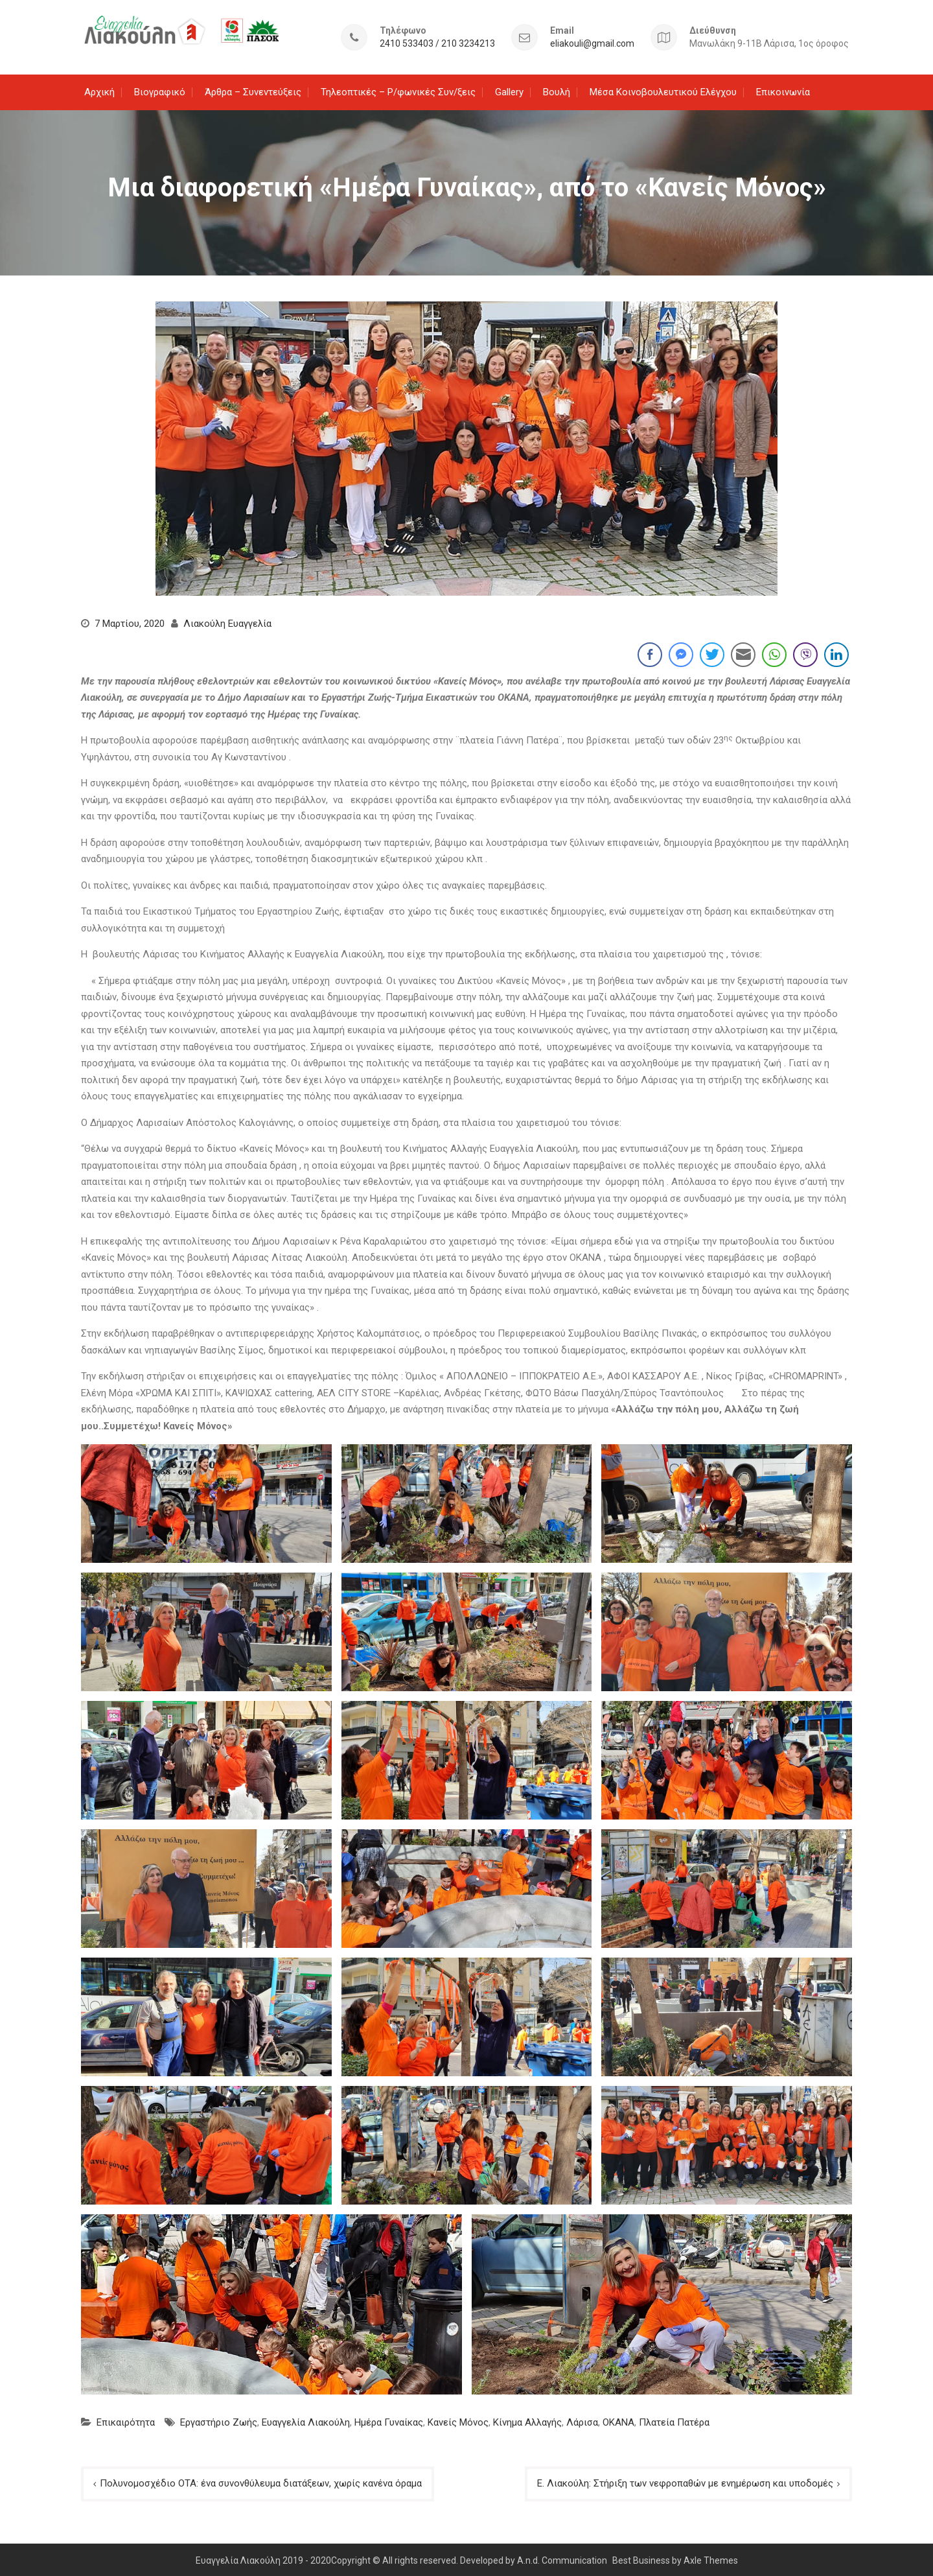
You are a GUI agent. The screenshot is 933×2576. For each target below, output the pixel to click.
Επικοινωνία (783, 89)
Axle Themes (711, 2558)
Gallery (509, 89)
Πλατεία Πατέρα (674, 2420)
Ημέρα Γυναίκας (388, 2420)
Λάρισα (582, 2420)
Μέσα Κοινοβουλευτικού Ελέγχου (663, 89)
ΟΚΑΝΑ (618, 2420)
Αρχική (99, 89)
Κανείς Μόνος (458, 2420)
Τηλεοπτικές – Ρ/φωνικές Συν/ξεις (398, 89)
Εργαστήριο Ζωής (218, 2420)
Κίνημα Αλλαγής (527, 2420)
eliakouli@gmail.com (592, 42)
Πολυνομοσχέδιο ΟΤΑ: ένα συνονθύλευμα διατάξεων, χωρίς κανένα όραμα (261, 2481)
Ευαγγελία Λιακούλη (306, 2420)
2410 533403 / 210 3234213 (437, 42)
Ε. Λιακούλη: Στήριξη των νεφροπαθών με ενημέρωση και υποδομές (685, 2481)
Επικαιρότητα (126, 2420)
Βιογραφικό (159, 89)
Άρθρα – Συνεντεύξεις (253, 89)
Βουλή (556, 89)
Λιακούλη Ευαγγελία (227, 621)
